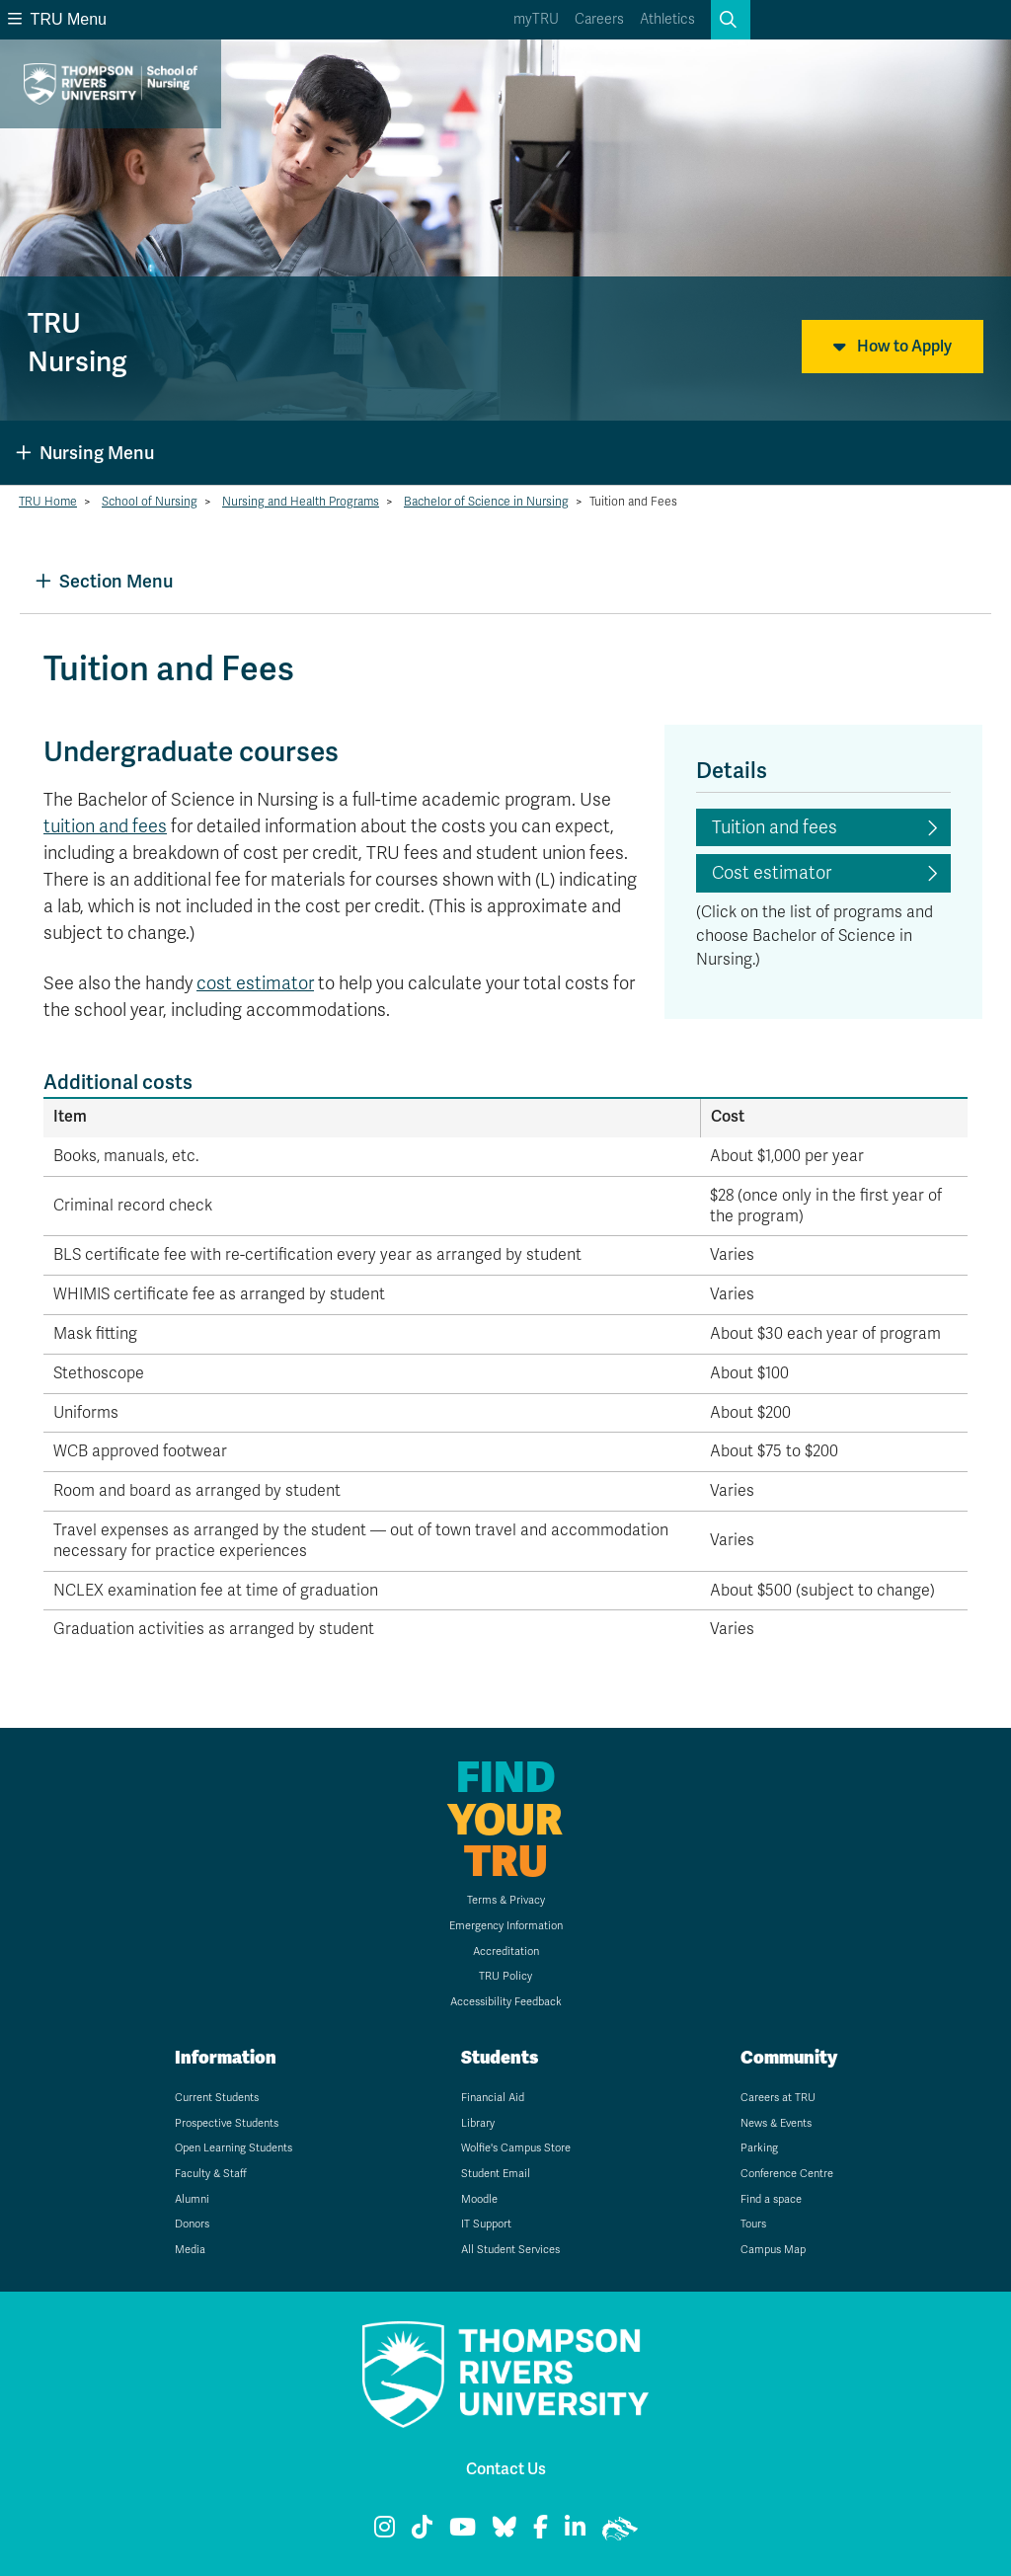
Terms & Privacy (506, 1900)
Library (478, 2123)
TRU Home (48, 501)
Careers (599, 19)
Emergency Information (506, 1925)
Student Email (495, 2173)
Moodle (479, 2199)
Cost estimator (771, 873)
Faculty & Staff (211, 2173)
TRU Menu (57, 19)
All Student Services (510, 2249)
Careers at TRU (778, 2097)
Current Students (217, 2097)
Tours (753, 2224)
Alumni (192, 2199)
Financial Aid (492, 2097)
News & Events (776, 2123)
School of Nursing (149, 501)
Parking (759, 2148)
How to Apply (892, 346)
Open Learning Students (233, 2148)
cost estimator (255, 983)
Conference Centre (786, 2173)
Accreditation (506, 1951)
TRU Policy (505, 1976)
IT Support (486, 2224)
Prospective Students (226, 2123)
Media (190, 2249)
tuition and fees (105, 826)
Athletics (667, 19)
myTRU (536, 19)
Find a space (771, 2199)
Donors (192, 2224)
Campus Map (773, 2249)
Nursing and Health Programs (300, 501)
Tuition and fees (774, 827)
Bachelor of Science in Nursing (486, 501)
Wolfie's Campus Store (516, 2148)
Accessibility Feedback (506, 2001)
